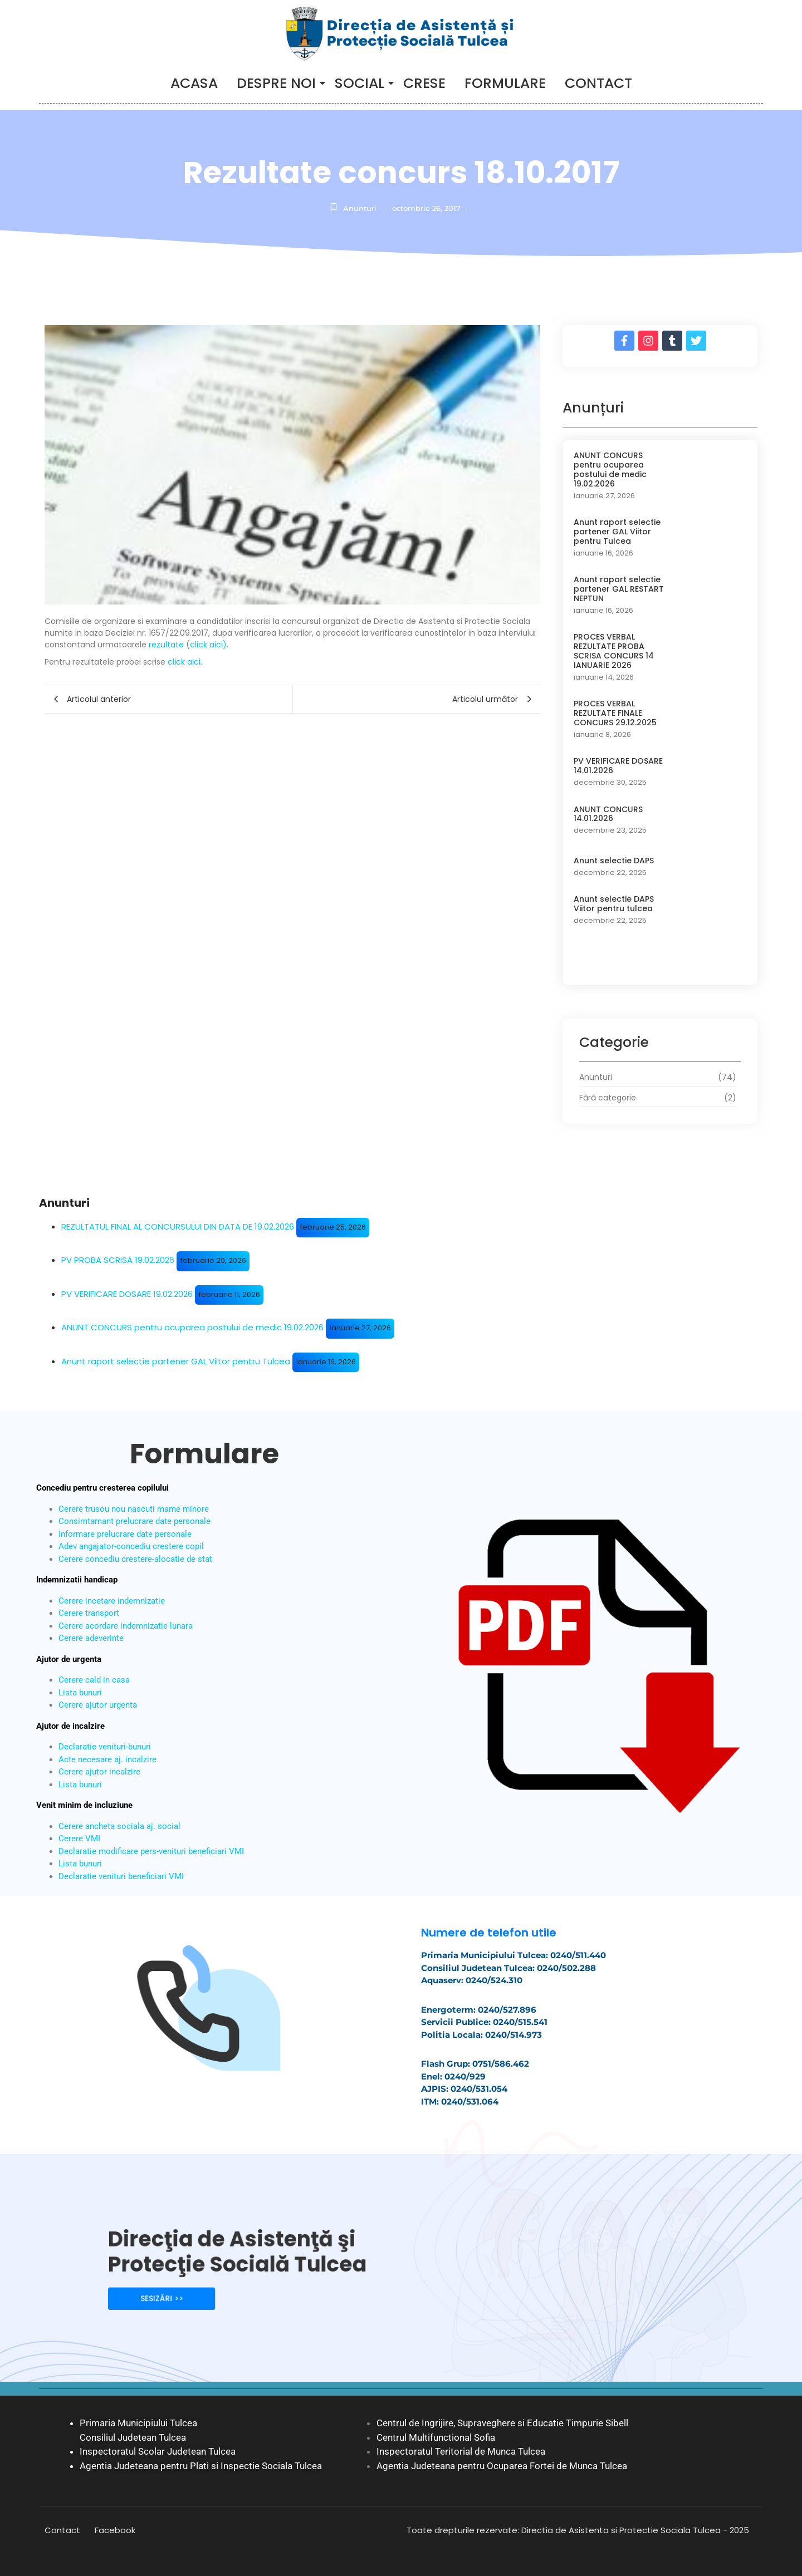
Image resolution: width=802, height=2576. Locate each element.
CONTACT (598, 83)
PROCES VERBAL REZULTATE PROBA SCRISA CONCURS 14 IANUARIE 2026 (614, 651)
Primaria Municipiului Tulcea (138, 2422)
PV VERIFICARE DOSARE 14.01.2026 (618, 765)
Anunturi (359, 208)
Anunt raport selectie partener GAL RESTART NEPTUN (619, 589)
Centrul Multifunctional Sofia (435, 2437)
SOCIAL (361, 83)
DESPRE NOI (278, 83)
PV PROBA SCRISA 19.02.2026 (117, 1260)
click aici (184, 661)
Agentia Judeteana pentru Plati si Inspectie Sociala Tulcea (201, 2465)
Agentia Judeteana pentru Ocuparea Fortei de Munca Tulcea (501, 2465)
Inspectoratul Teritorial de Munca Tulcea (460, 2451)
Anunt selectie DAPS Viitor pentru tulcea (614, 903)
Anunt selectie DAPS (614, 861)
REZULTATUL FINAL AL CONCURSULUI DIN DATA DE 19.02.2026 (177, 1226)
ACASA (194, 83)
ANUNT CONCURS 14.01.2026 (608, 814)
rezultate (166, 644)
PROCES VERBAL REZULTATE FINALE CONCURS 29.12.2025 (615, 713)
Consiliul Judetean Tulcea (133, 2437)
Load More (660, 963)
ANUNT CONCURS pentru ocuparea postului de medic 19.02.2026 (610, 469)
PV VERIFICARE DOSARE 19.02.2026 (127, 1294)
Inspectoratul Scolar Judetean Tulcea (158, 2451)
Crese (424, 83)
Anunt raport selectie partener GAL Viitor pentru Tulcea (617, 531)
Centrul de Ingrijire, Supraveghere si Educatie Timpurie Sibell (502, 2422)
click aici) (208, 644)
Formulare (505, 83)
